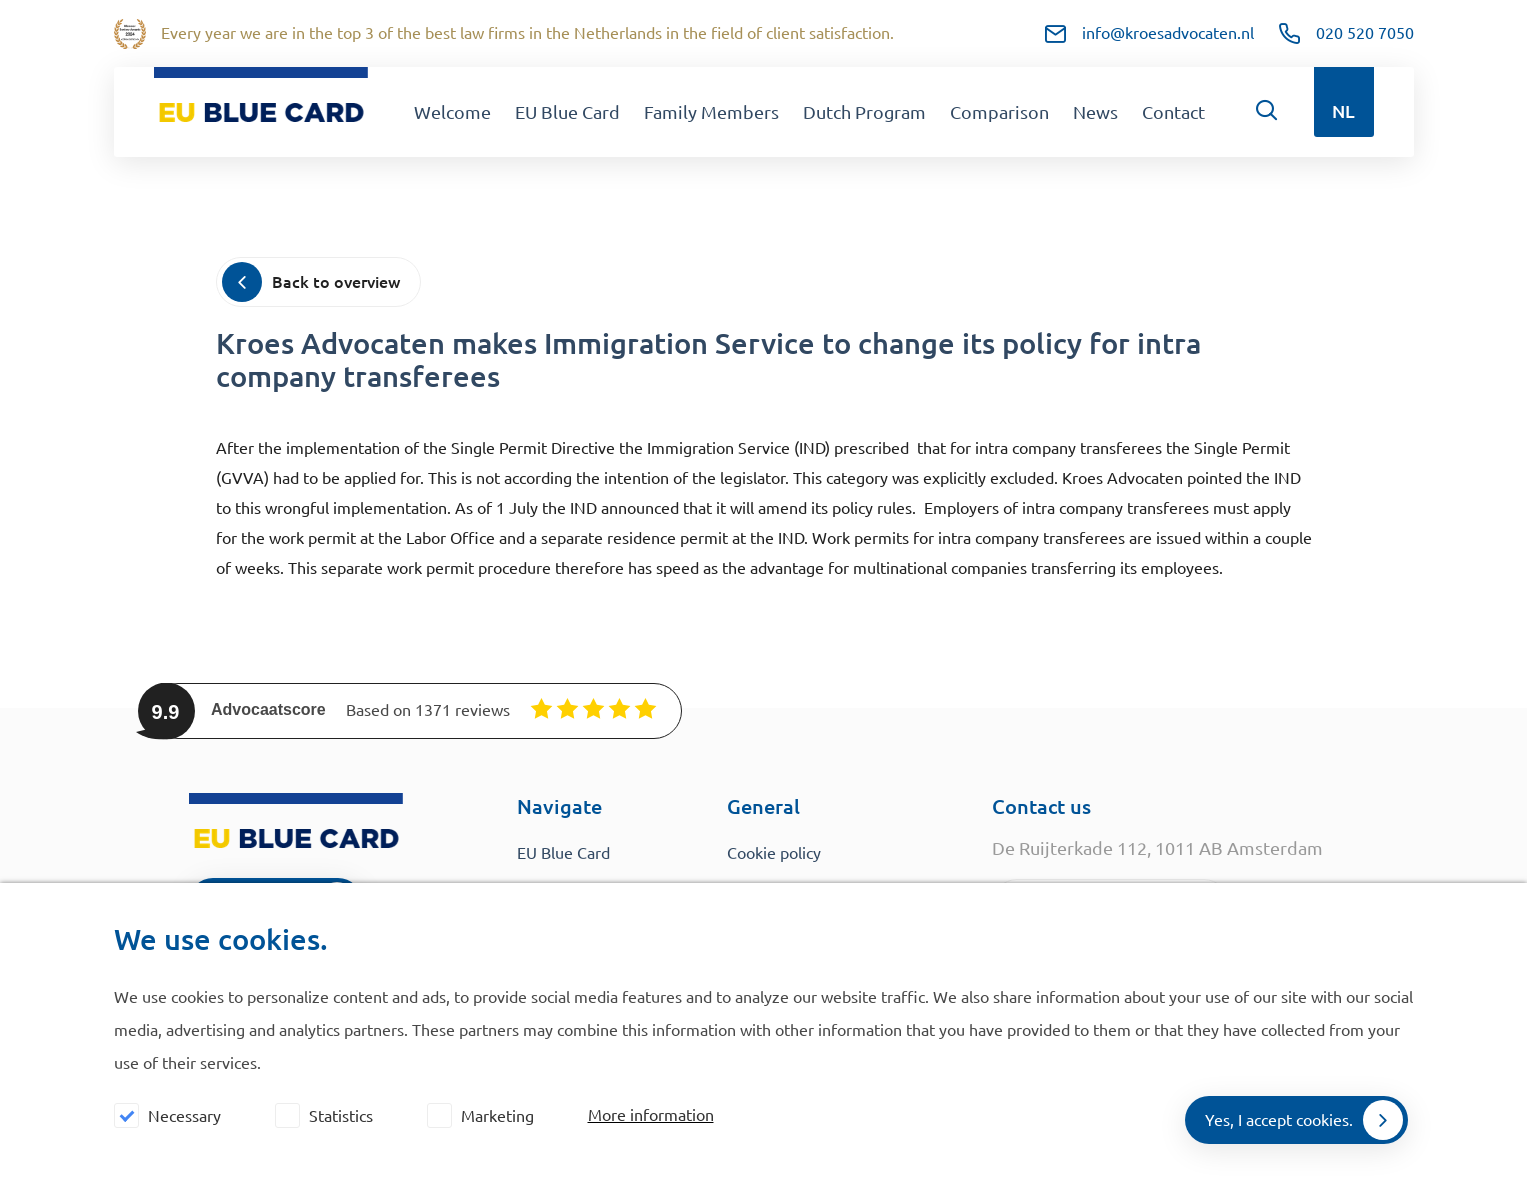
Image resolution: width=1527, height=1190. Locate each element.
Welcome (452, 112)
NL (1343, 111)
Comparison (999, 112)
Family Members (711, 112)
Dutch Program (864, 112)
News (1095, 112)
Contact (1173, 112)
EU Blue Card (567, 112)
